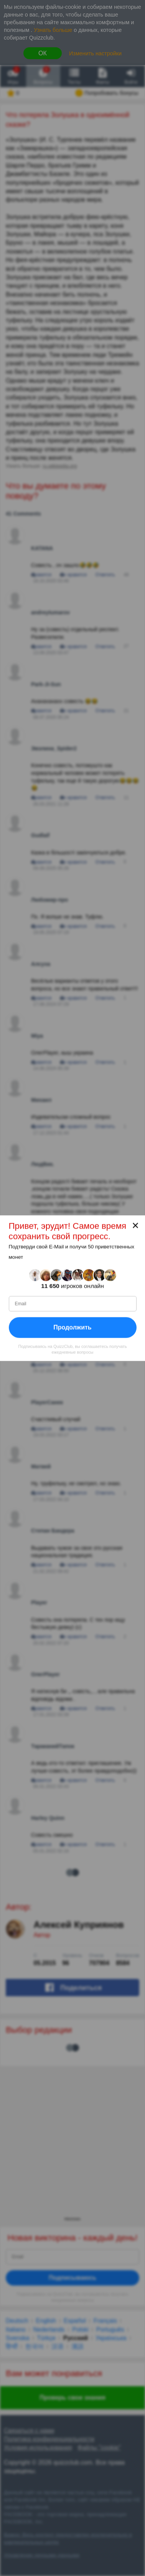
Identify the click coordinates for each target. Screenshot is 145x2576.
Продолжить (72, 1327)
